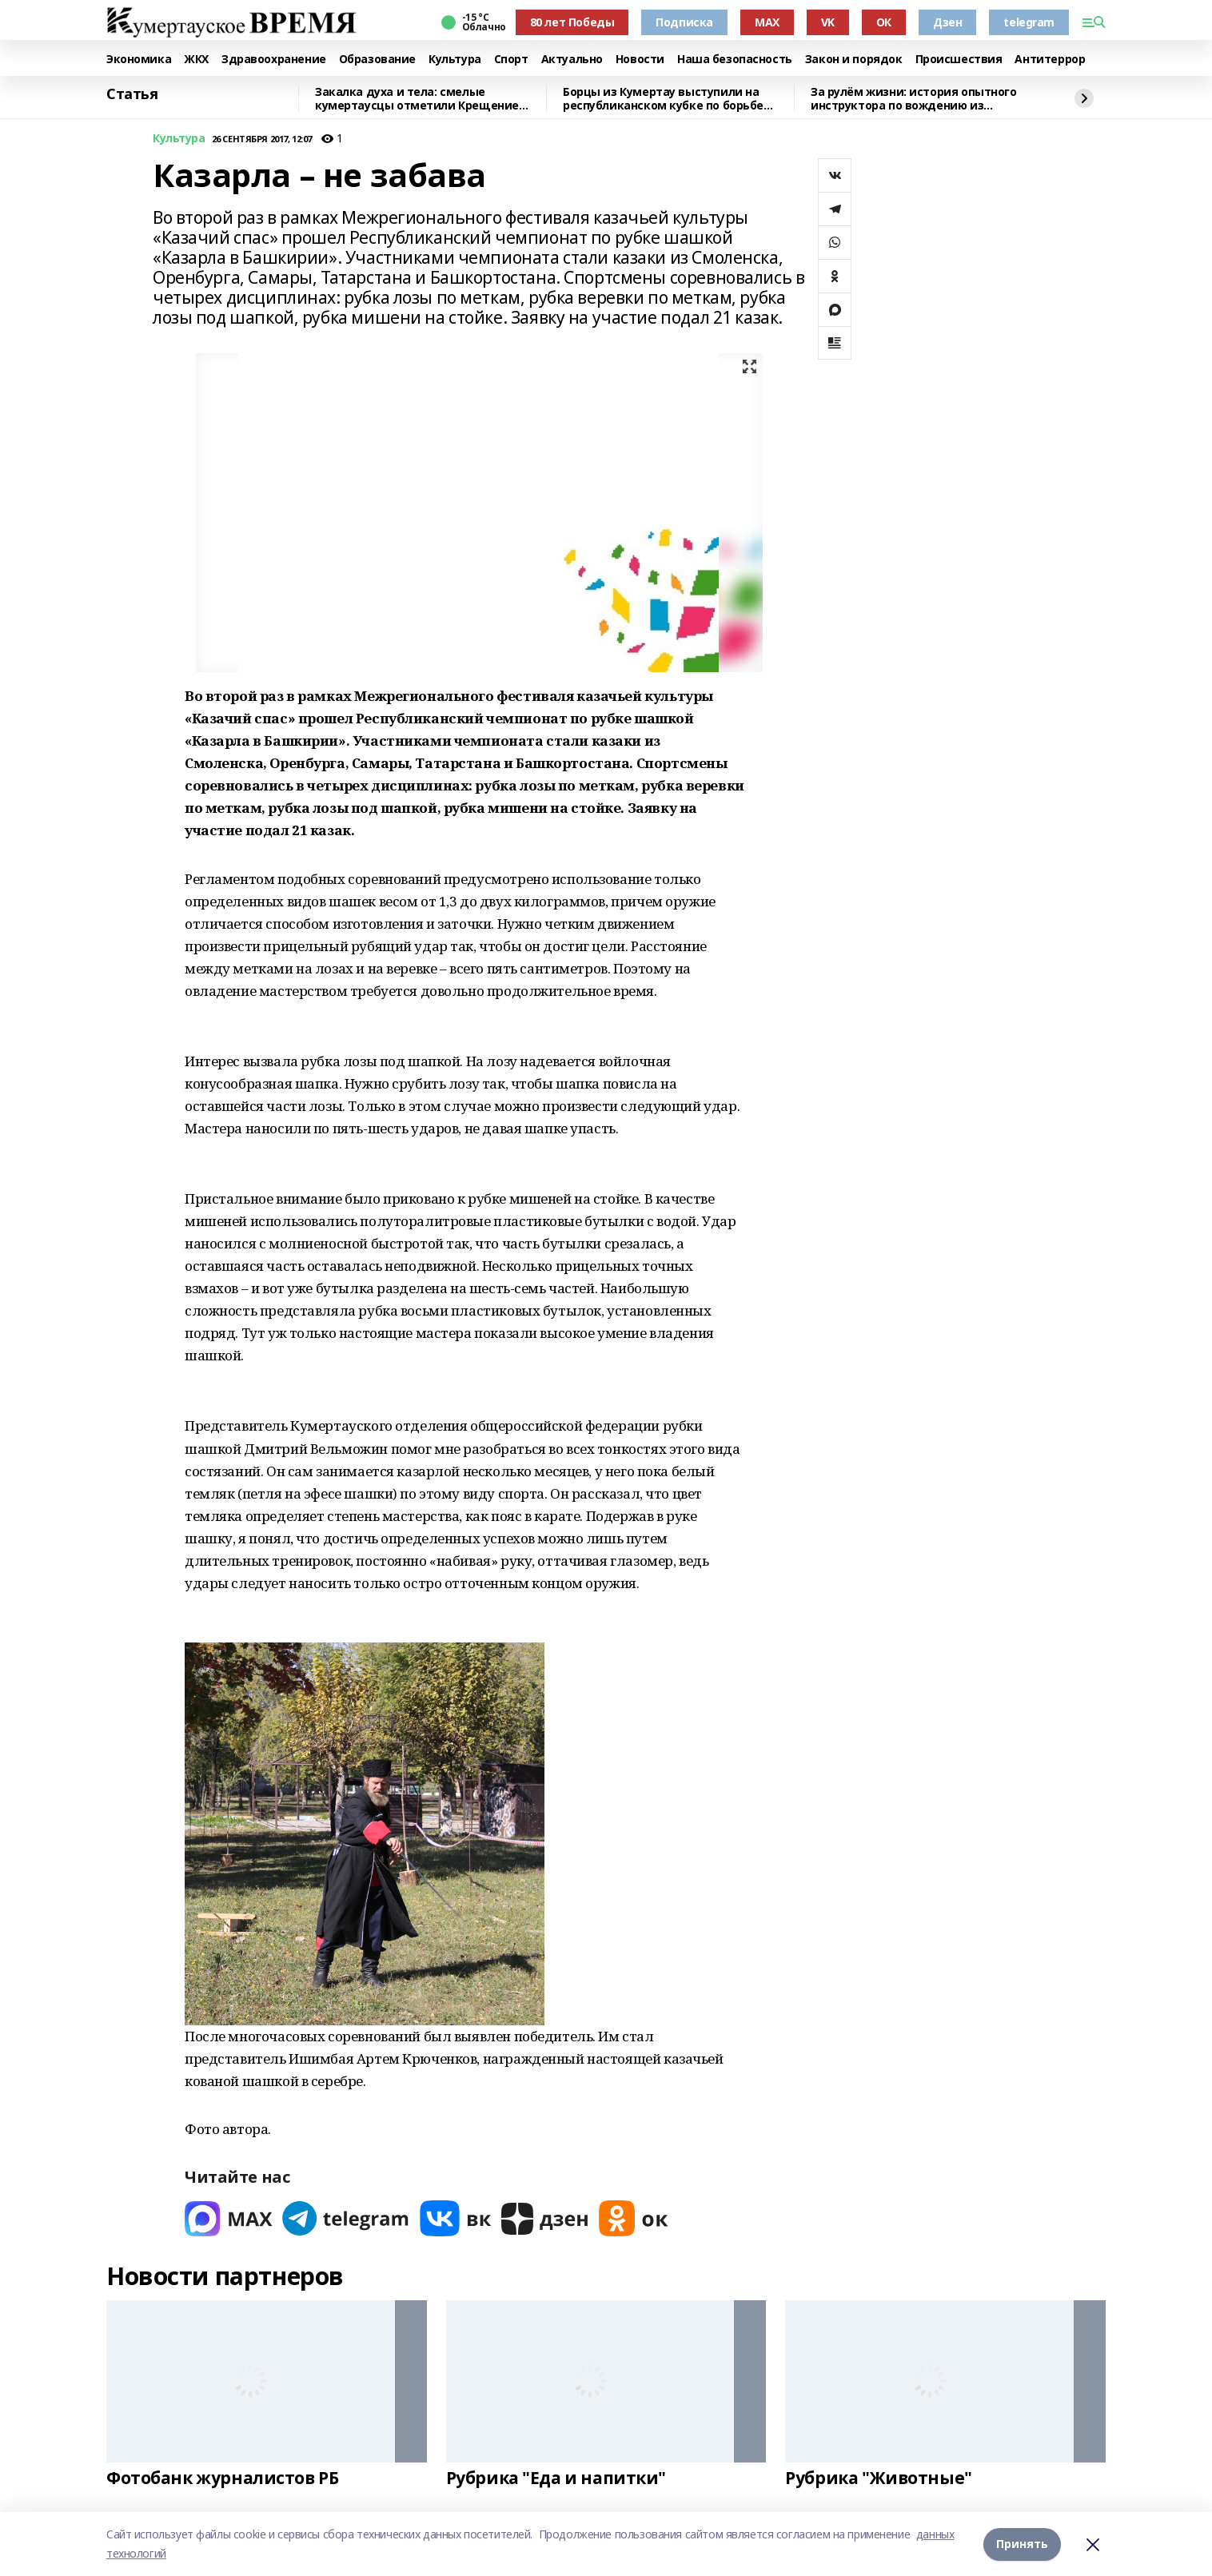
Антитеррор (1050, 59)
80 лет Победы (572, 22)
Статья (131, 94)
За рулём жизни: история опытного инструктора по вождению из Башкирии (914, 99)
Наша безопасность (734, 59)
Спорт (511, 59)
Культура (455, 59)
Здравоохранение (273, 59)
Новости (640, 59)
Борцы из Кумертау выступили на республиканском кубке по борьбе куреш (663, 99)
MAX (767, 22)
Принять (1022, 2543)
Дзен (947, 22)
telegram (1029, 22)
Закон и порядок (854, 59)
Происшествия (959, 59)
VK (828, 22)
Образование (377, 59)
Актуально (572, 59)
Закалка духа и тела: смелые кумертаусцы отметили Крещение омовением (417, 99)
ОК (883, 22)
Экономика (138, 59)
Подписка (684, 22)
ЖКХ (196, 59)
